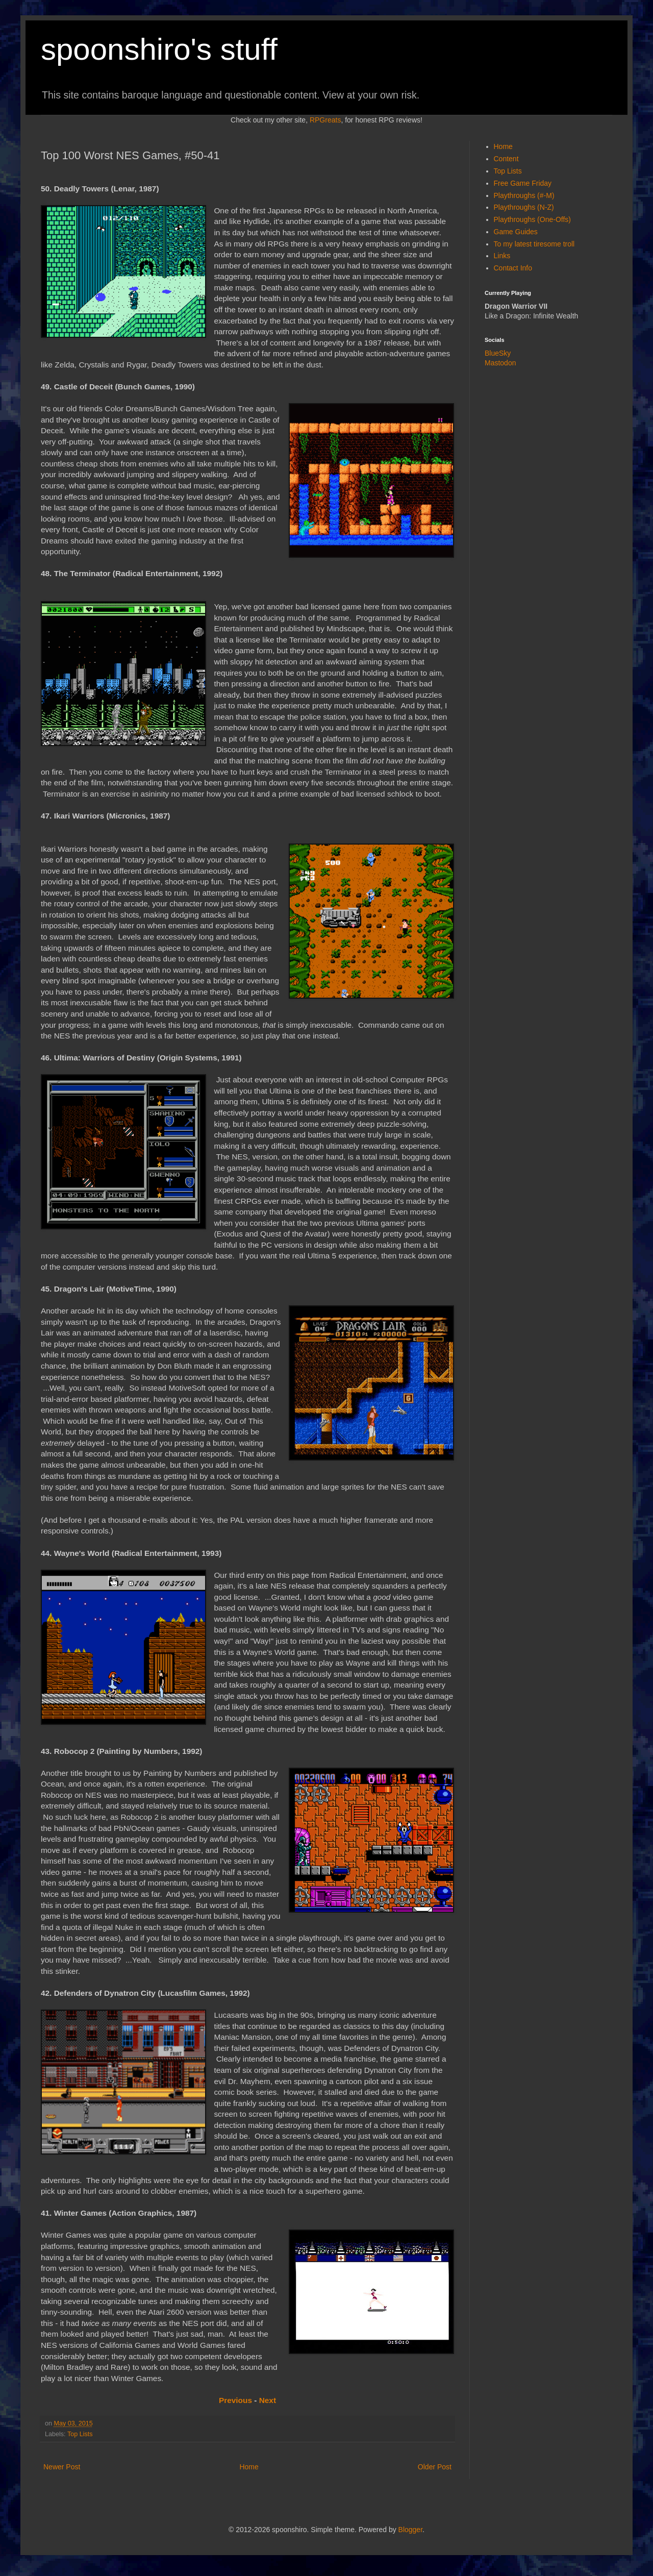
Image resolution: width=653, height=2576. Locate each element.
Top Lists (80, 2434)
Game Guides (516, 232)
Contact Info (513, 268)
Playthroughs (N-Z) (524, 207)
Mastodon (500, 363)
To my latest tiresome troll (534, 244)
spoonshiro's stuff (159, 49)
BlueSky (498, 353)
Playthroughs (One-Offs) (532, 219)
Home (248, 2467)
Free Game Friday (523, 183)
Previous (235, 2400)
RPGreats (325, 120)
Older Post (434, 2467)
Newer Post (61, 2467)
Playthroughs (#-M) (524, 195)
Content (506, 159)
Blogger (410, 2529)
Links (502, 256)
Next (267, 2400)
